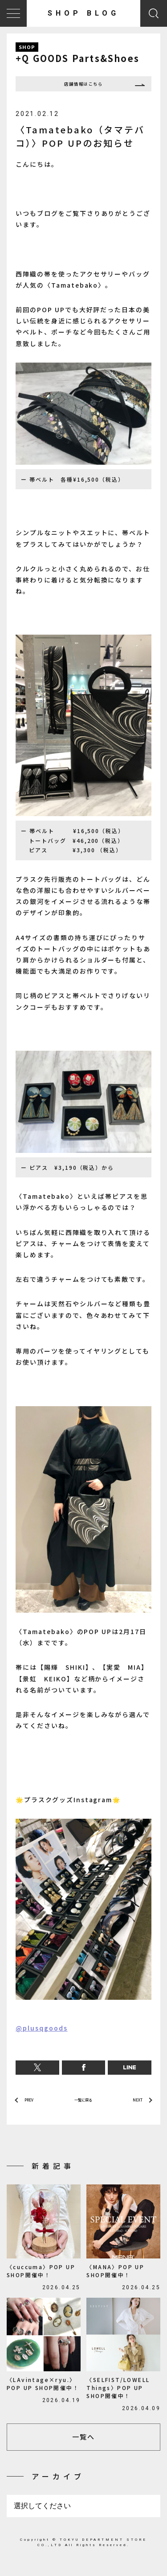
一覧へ (83, 2444)
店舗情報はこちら (83, 86)
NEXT (134, 2105)
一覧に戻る (83, 2105)
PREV (32, 2105)
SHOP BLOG (83, 13)
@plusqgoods (42, 2032)
